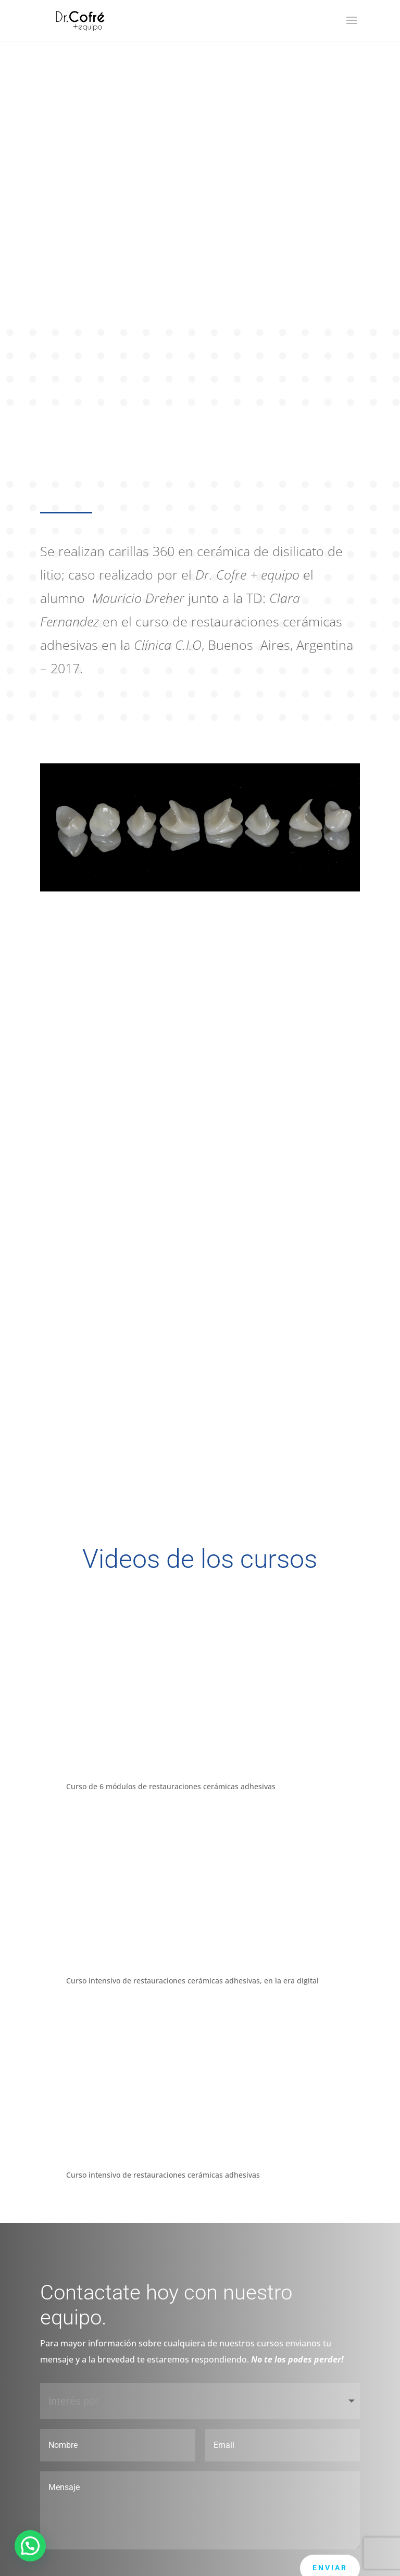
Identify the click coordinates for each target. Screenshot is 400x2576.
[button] (30, 2545)
